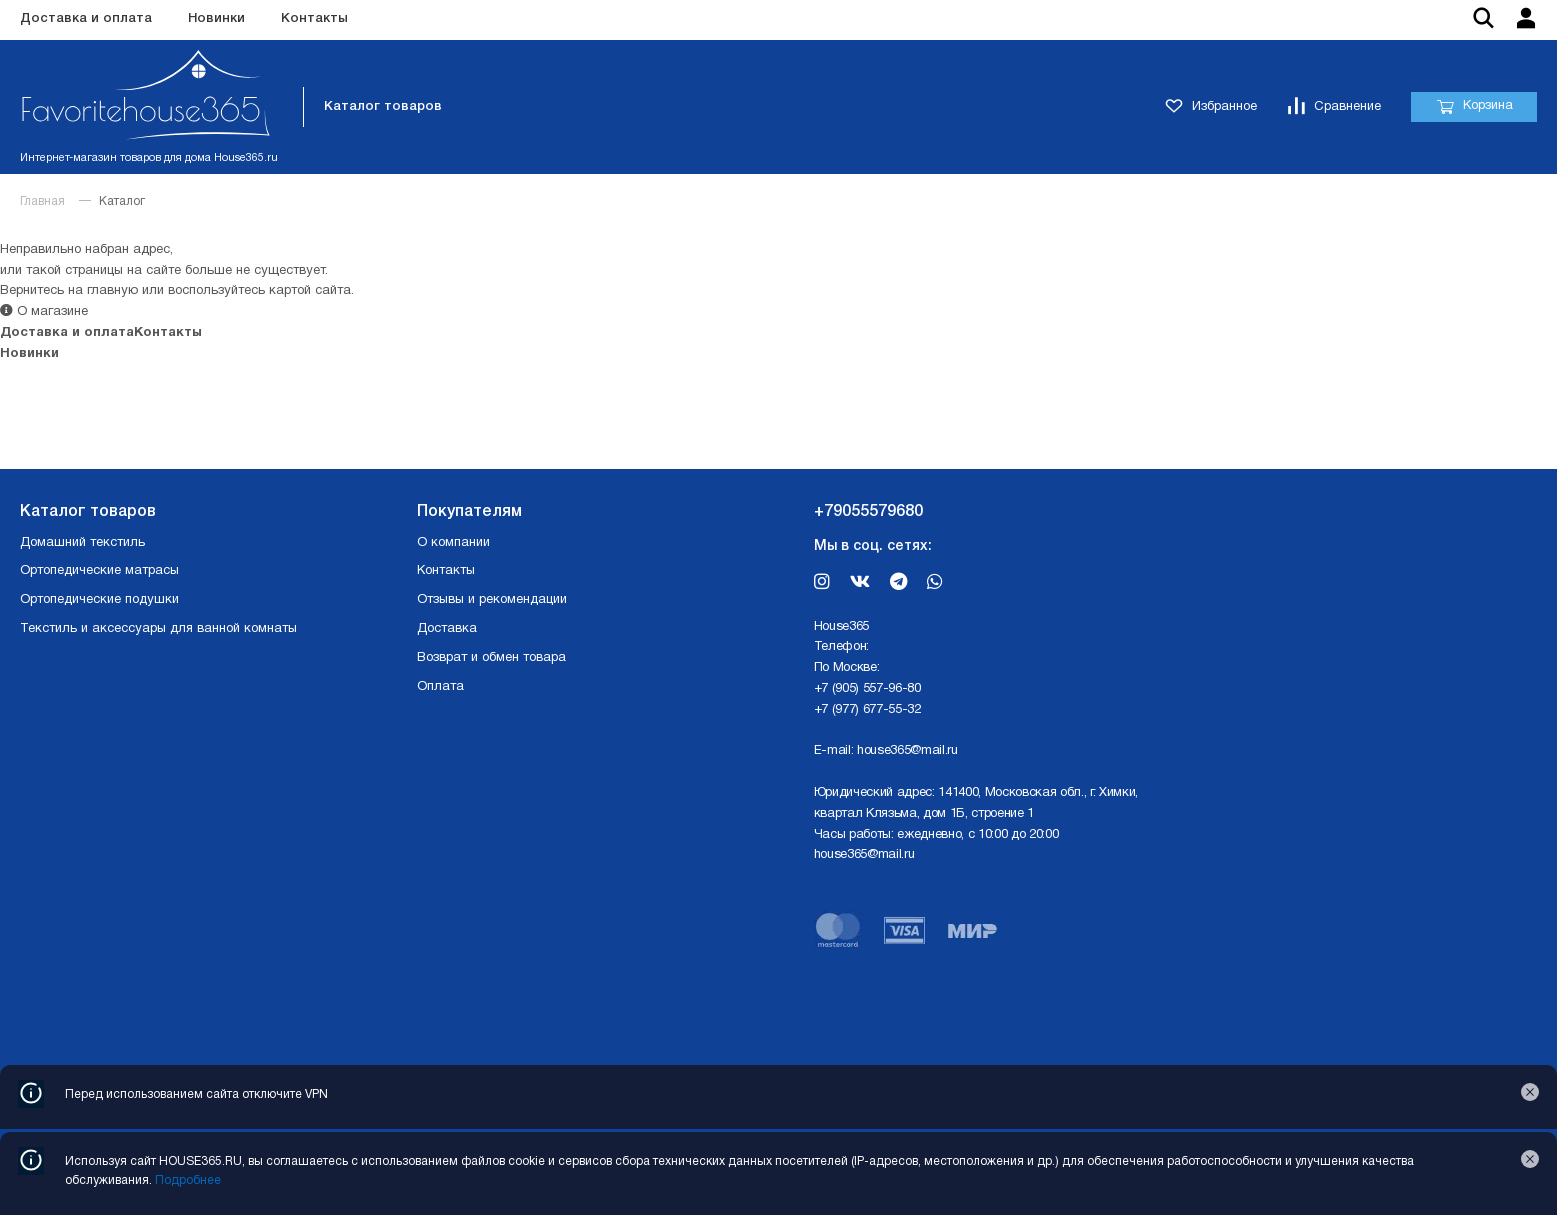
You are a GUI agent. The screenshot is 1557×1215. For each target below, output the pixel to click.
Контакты (314, 18)
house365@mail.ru (907, 751)
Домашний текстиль (82, 543)
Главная (42, 201)
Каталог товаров (383, 106)
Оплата (440, 687)
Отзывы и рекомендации (492, 600)
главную (112, 291)
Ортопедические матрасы (99, 571)
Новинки (216, 18)
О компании (453, 543)
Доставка (447, 629)
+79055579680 (868, 512)
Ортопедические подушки (99, 600)
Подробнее (188, 1180)
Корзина (1474, 107)
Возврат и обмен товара (491, 658)
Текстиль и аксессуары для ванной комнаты (158, 629)
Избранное (1211, 107)
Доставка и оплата (86, 18)
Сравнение (1334, 107)
